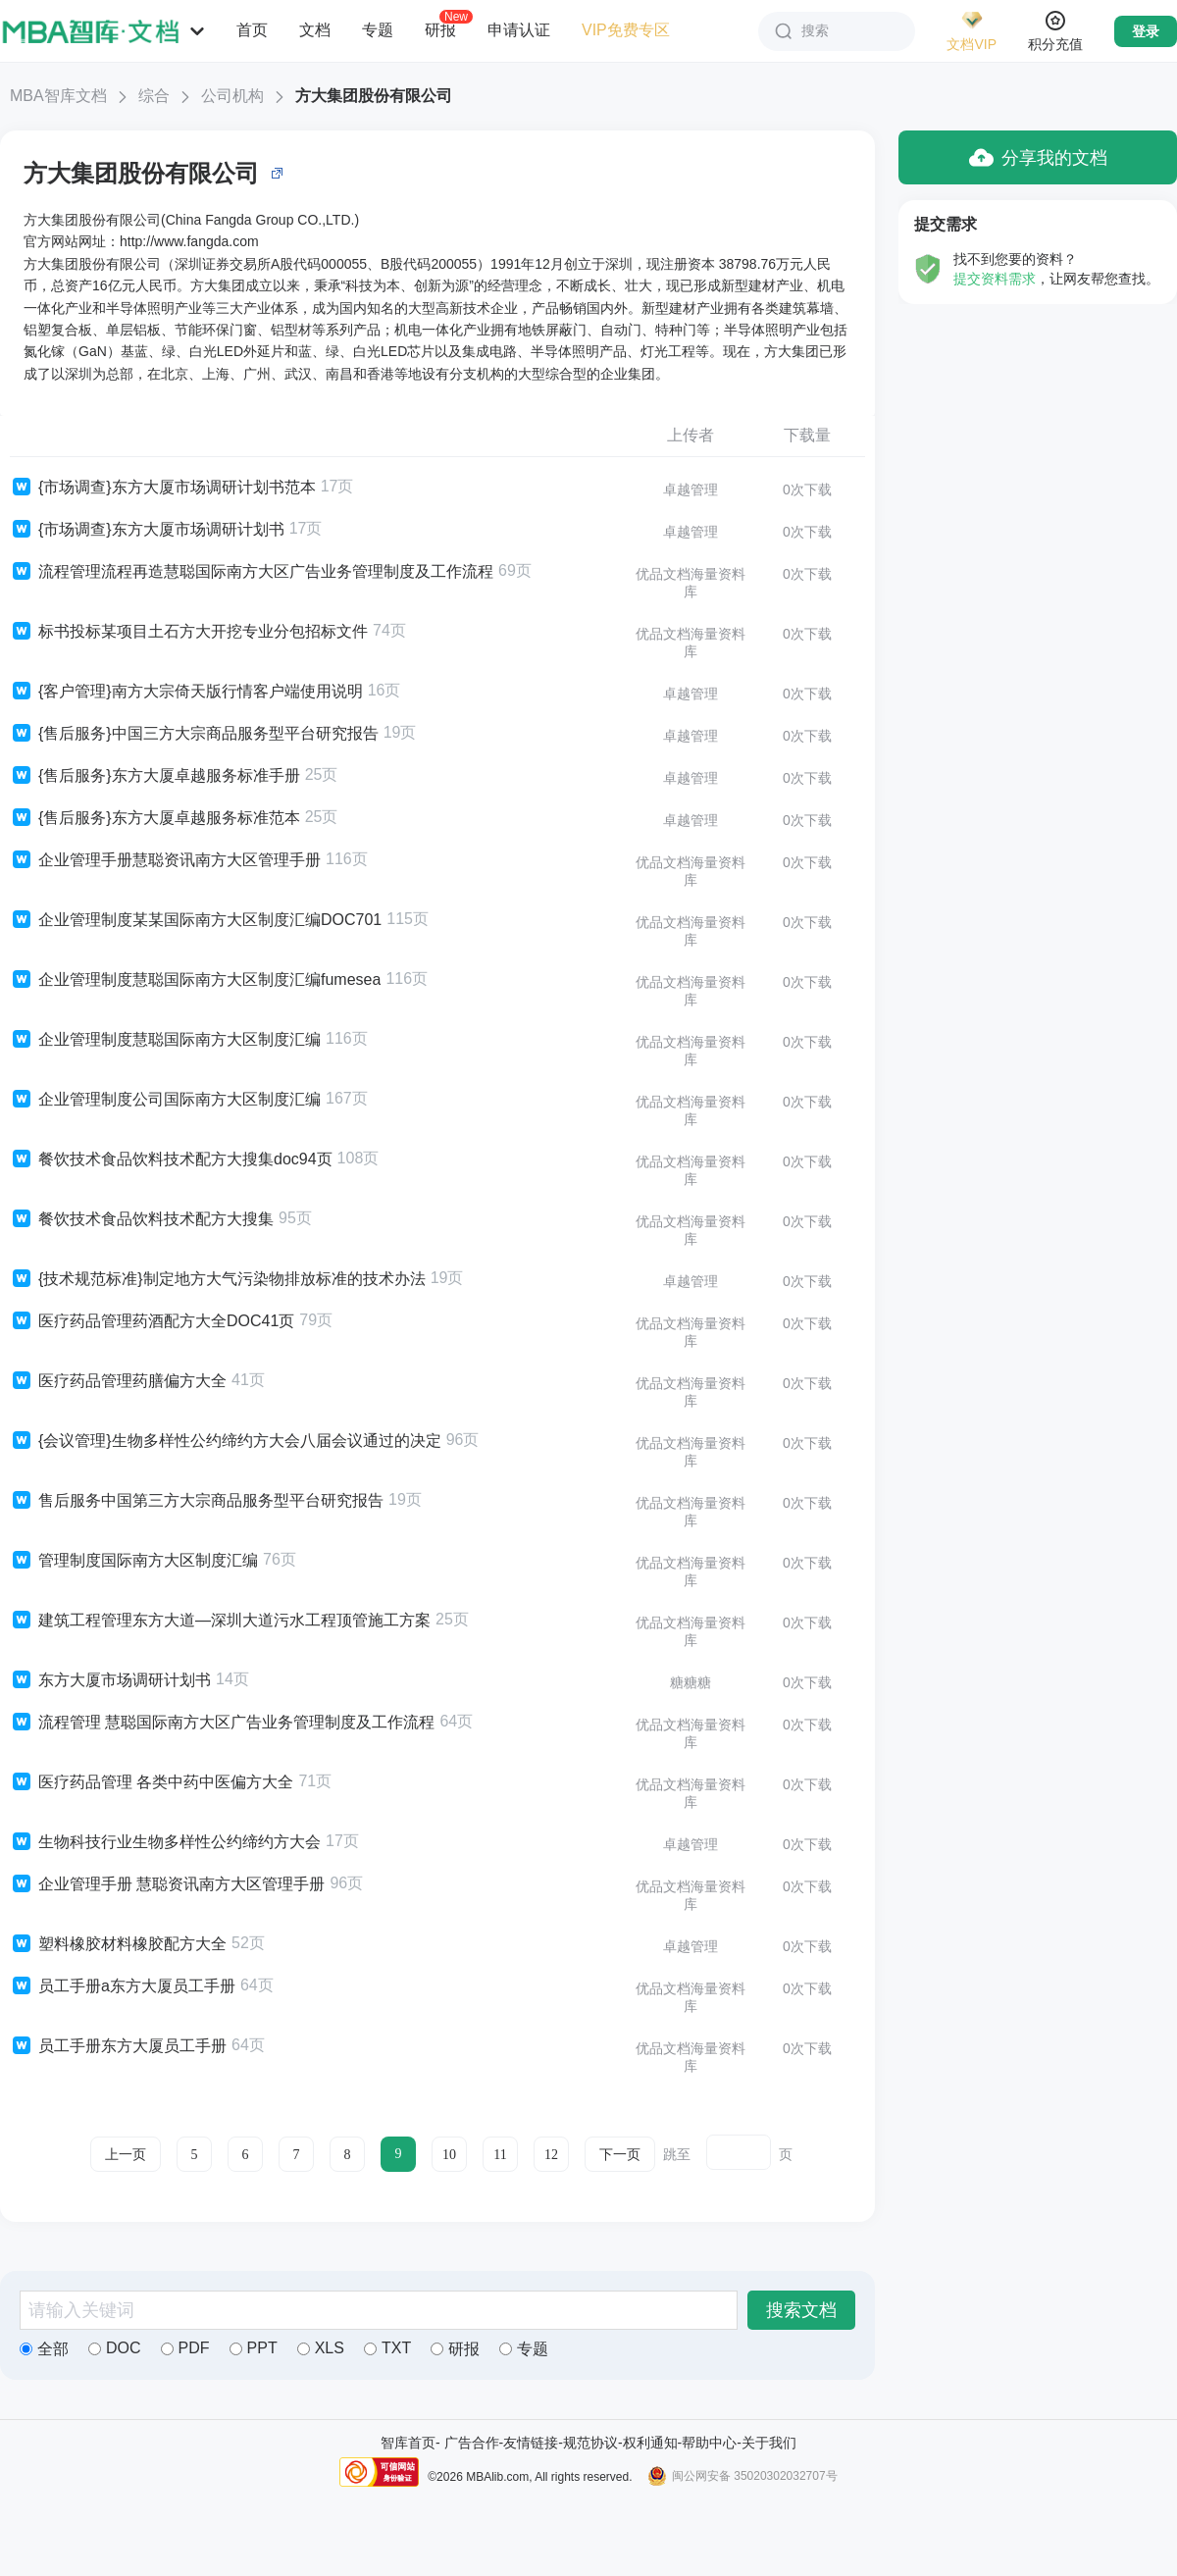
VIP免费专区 (626, 30)
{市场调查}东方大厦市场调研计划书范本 (163, 487)
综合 (154, 95)
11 (499, 2154)
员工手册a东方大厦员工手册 (122, 1986)
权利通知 (650, 2442)
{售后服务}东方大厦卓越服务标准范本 (155, 818)
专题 (377, 30)
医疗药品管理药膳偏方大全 (118, 1381)
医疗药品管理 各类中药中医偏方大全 (151, 1782)
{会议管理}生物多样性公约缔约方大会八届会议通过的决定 (225, 1441)
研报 (440, 29)
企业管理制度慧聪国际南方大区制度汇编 (165, 1040)
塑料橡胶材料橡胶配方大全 (118, 1944)
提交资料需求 (994, 278)
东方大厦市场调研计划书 (110, 1680)
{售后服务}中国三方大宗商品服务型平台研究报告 (194, 734)
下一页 (619, 2154)
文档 (315, 30)
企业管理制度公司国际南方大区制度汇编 (165, 1099)
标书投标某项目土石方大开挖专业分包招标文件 (189, 632)
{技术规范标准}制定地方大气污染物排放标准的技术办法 (218, 1279)
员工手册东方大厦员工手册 (118, 2046)
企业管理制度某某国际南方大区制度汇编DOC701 (196, 920)
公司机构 (232, 95)
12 (551, 2154)
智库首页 (408, 2442)
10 (449, 2154)
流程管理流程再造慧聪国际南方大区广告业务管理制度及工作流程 (251, 572)
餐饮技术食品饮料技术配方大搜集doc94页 (171, 1159)
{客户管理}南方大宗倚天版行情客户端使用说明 (186, 691)
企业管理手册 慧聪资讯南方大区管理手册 (167, 1884)
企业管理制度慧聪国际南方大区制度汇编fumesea (195, 980)
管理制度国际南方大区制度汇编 (134, 1560)
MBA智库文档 (58, 95)
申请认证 (518, 30)
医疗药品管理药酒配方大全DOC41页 (152, 1321)
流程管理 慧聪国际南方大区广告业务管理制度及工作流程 (222, 1722)
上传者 (690, 435)
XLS (320, 2348)
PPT (254, 2348)
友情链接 (530, 2442)
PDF (185, 2348)
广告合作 (471, 2442)
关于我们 (769, 2442)
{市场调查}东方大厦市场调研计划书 (147, 530)
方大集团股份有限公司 (373, 95)
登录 (1145, 31)
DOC (114, 2348)
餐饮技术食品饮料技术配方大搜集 (142, 1219)
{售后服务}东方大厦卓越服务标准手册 (155, 776)
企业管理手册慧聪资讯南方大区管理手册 (165, 860)
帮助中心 (709, 2442)
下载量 (807, 435)
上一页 (125, 2154)
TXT (387, 2348)
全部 (44, 2349)
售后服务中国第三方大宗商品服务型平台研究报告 (197, 1501)
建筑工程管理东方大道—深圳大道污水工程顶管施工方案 (220, 1620)
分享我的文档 (1038, 157)
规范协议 (590, 2442)
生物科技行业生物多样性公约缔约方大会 (165, 1842)
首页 (252, 30)
